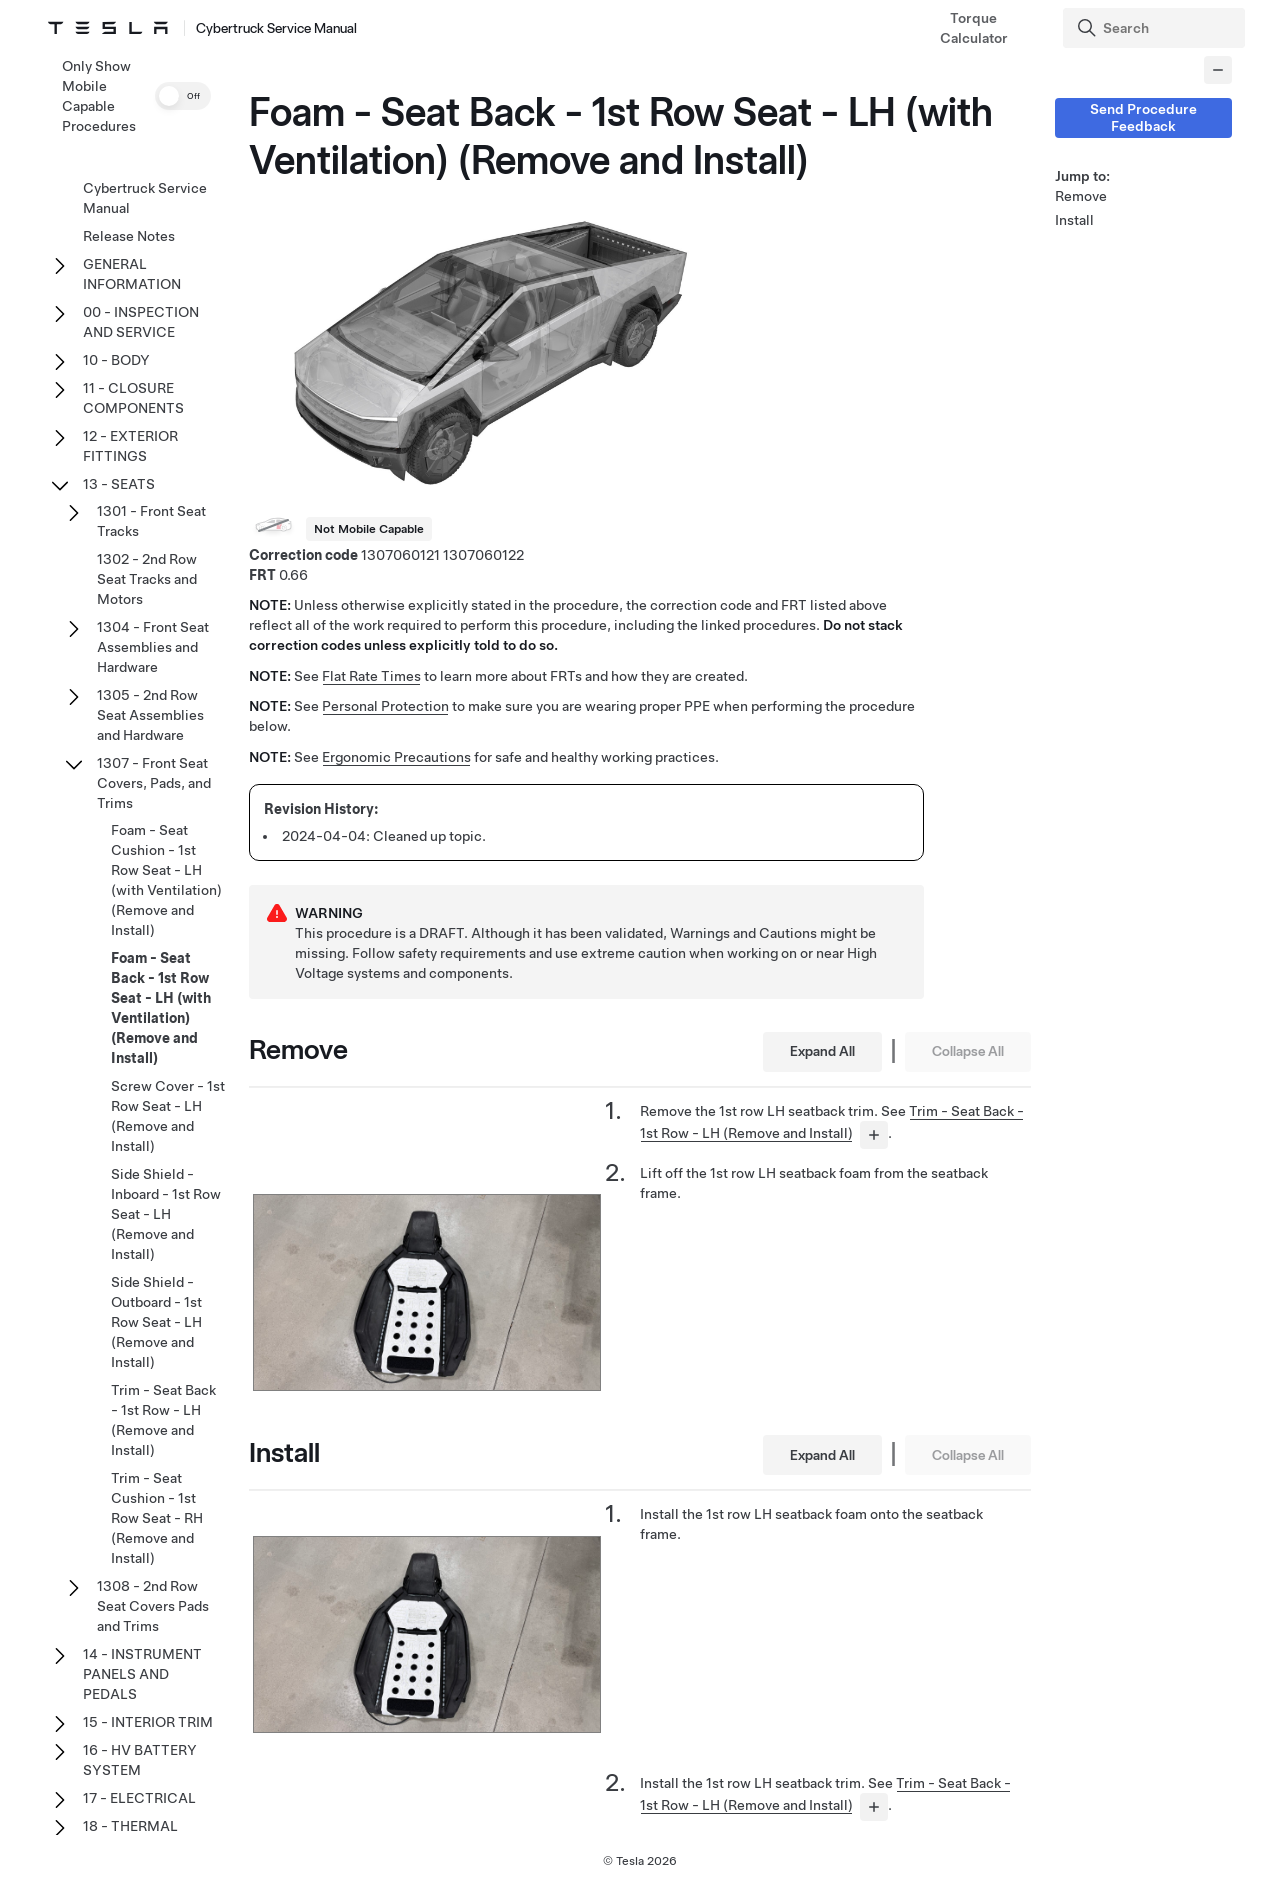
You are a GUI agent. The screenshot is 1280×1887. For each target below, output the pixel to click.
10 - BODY (116, 360)
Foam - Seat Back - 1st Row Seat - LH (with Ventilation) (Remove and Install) (161, 1008)
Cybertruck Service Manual (145, 198)
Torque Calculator (974, 28)
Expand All (822, 1051)
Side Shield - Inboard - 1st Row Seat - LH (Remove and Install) (166, 1214)
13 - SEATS (119, 484)
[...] (874, 1135)
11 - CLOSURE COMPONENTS (133, 398)
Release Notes (129, 236)
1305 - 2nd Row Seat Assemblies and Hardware (150, 715)
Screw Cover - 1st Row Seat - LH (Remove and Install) (168, 1116)
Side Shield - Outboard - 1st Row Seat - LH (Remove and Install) (156, 1322)
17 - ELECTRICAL (139, 1798)
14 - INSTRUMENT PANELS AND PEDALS (142, 1674)
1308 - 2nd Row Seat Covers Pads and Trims (153, 1606)
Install (1074, 220)
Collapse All (968, 1051)
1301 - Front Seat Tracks (151, 521)
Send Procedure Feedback (1143, 117)
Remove (1081, 196)
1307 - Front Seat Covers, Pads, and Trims (154, 783)
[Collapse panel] (1218, 70)
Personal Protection (385, 706)
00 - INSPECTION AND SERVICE (141, 322)
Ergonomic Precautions (396, 757)
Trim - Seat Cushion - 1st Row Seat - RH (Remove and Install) (157, 1518)
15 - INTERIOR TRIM (148, 1722)
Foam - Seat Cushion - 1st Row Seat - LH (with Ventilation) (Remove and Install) (166, 880)
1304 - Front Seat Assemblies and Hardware (153, 647)
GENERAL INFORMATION (132, 274)
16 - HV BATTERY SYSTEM (140, 1760)
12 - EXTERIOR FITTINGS (130, 446)
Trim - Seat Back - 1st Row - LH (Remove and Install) (163, 1420)
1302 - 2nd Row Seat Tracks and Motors (147, 579)
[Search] (1156, 28)
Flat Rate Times (371, 676)
